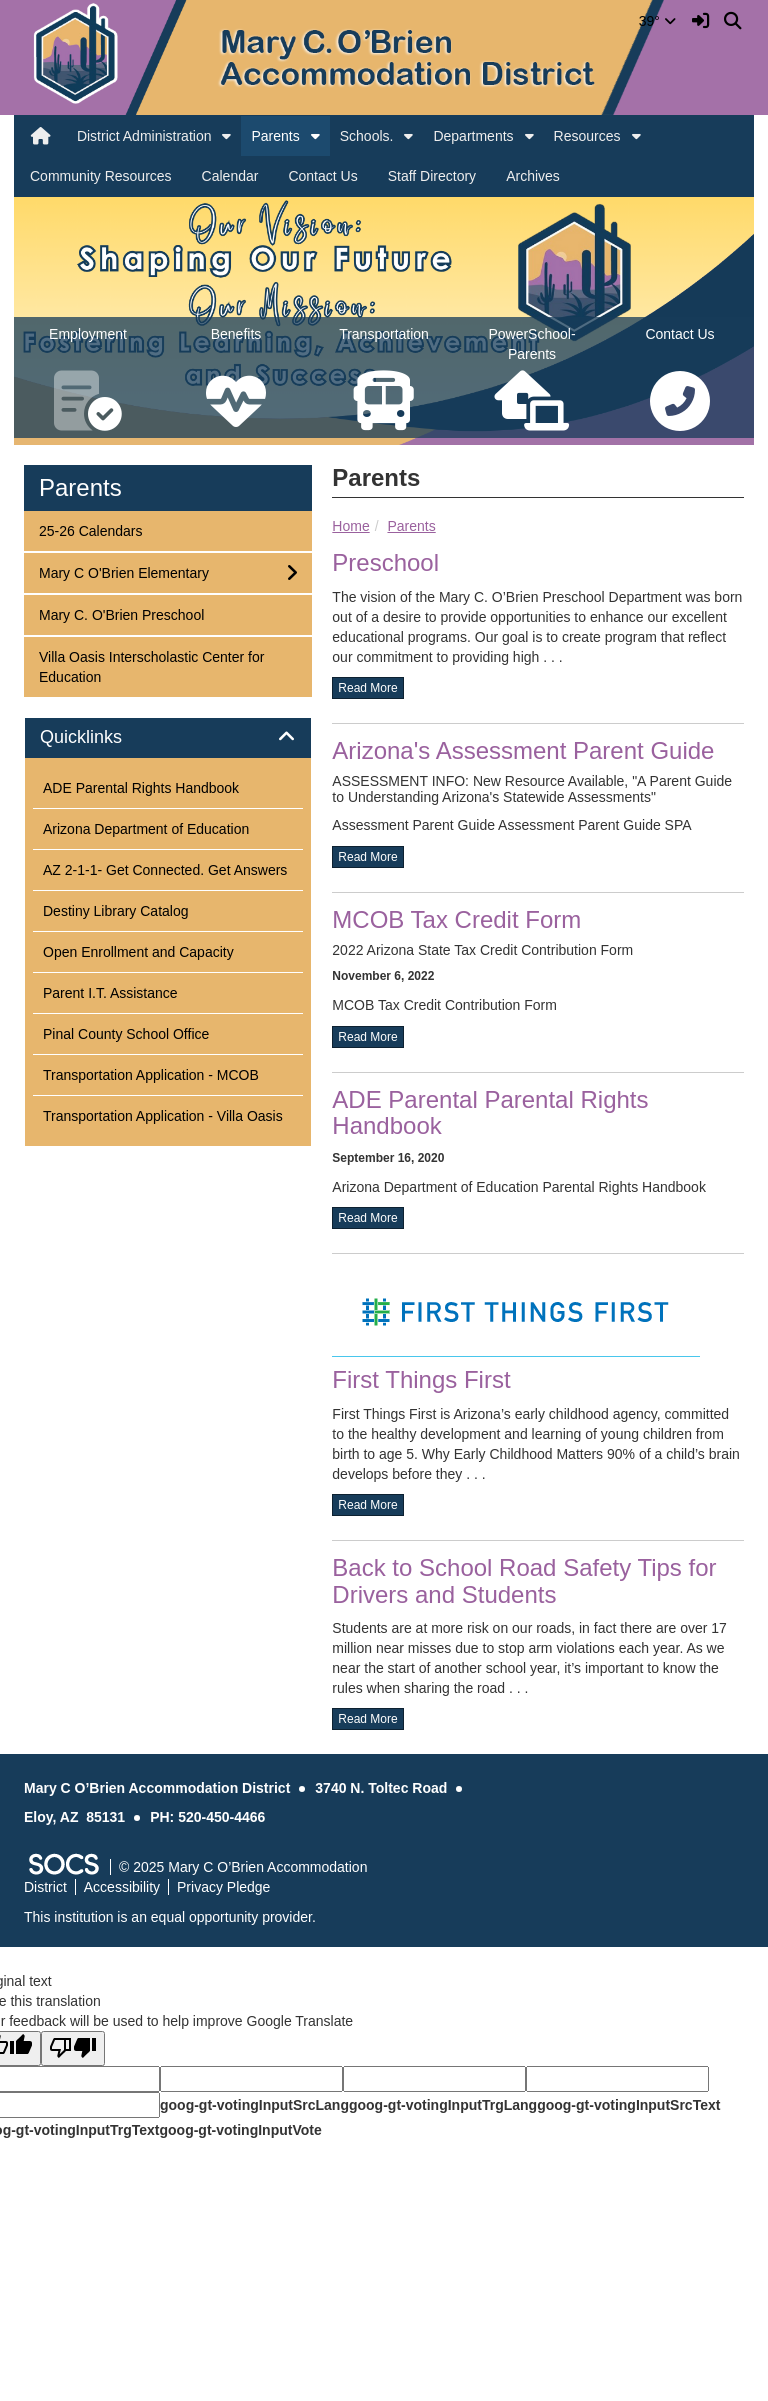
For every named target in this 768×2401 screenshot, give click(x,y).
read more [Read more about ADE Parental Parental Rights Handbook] (367, 1218)
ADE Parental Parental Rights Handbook (490, 1112)
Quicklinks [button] (103, 737)
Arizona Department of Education (146, 829)
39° (657, 21)
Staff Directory (432, 176)
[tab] (168, 738)
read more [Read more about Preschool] (367, 688)
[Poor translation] (73, 2048)
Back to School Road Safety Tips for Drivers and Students (524, 1580)
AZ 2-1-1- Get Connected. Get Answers (165, 870)
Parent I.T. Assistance (110, 993)
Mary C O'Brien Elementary (123, 571)
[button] (226, 136)
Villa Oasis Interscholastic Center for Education (151, 665)
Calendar (230, 176)
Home (350, 526)
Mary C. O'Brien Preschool (121, 613)
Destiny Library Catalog (116, 911)
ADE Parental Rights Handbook (141, 788)
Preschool (385, 562)
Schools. (367, 136)
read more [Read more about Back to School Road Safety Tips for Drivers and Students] (367, 1719)
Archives (533, 176)
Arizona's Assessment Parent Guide (523, 750)
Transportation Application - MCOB (151, 1075)
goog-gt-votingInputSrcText (628, 2105)
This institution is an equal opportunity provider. (170, 1917)
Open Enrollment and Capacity (138, 952)
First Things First (421, 1379)
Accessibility (122, 1887)
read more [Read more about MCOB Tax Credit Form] (367, 1037)
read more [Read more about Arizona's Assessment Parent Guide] (367, 857)
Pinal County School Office (126, 1034)
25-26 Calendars (90, 529)
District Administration (144, 136)
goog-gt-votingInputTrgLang (443, 2105)
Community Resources (101, 176)
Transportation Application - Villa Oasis (163, 1116)
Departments (473, 136)
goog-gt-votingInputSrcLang (254, 2105)
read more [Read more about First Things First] (367, 1505)
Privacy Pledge (223, 1887)
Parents (275, 136)
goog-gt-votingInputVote (240, 2130)
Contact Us (322, 176)
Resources (587, 136)
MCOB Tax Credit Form (456, 919)
